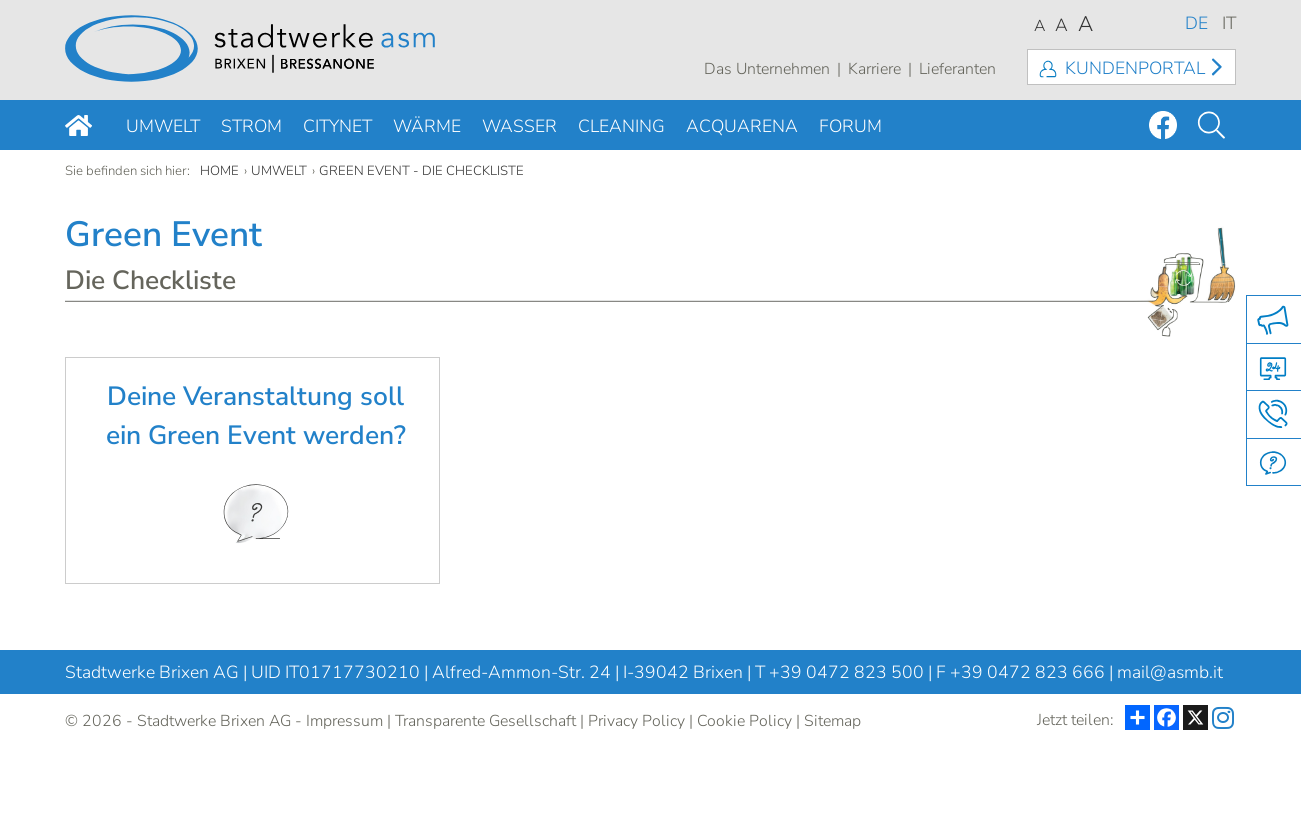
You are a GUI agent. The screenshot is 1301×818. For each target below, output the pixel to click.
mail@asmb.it (1170, 672)
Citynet (337, 126)
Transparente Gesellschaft (485, 721)
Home (219, 171)
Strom (251, 126)
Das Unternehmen (767, 69)
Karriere (874, 69)
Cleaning (621, 126)
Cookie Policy (744, 721)
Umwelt (163, 126)
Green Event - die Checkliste (421, 171)
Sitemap (832, 721)
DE (1196, 23)
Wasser (519, 126)
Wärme (427, 126)
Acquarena (742, 126)
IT (1229, 23)
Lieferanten (957, 69)
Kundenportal (1135, 68)
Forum (850, 126)
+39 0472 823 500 (846, 672)
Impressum (344, 721)
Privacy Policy (636, 721)
